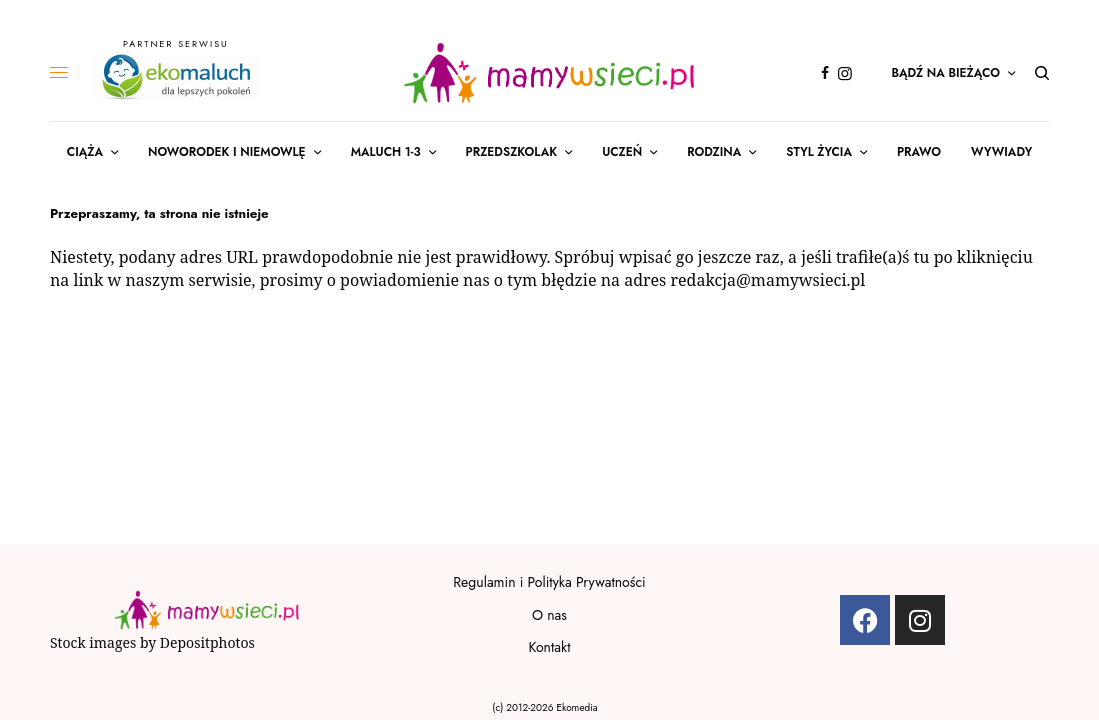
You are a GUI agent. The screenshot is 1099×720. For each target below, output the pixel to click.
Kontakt (549, 647)
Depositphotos (207, 642)
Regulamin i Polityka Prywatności (549, 582)
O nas (549, 615)
